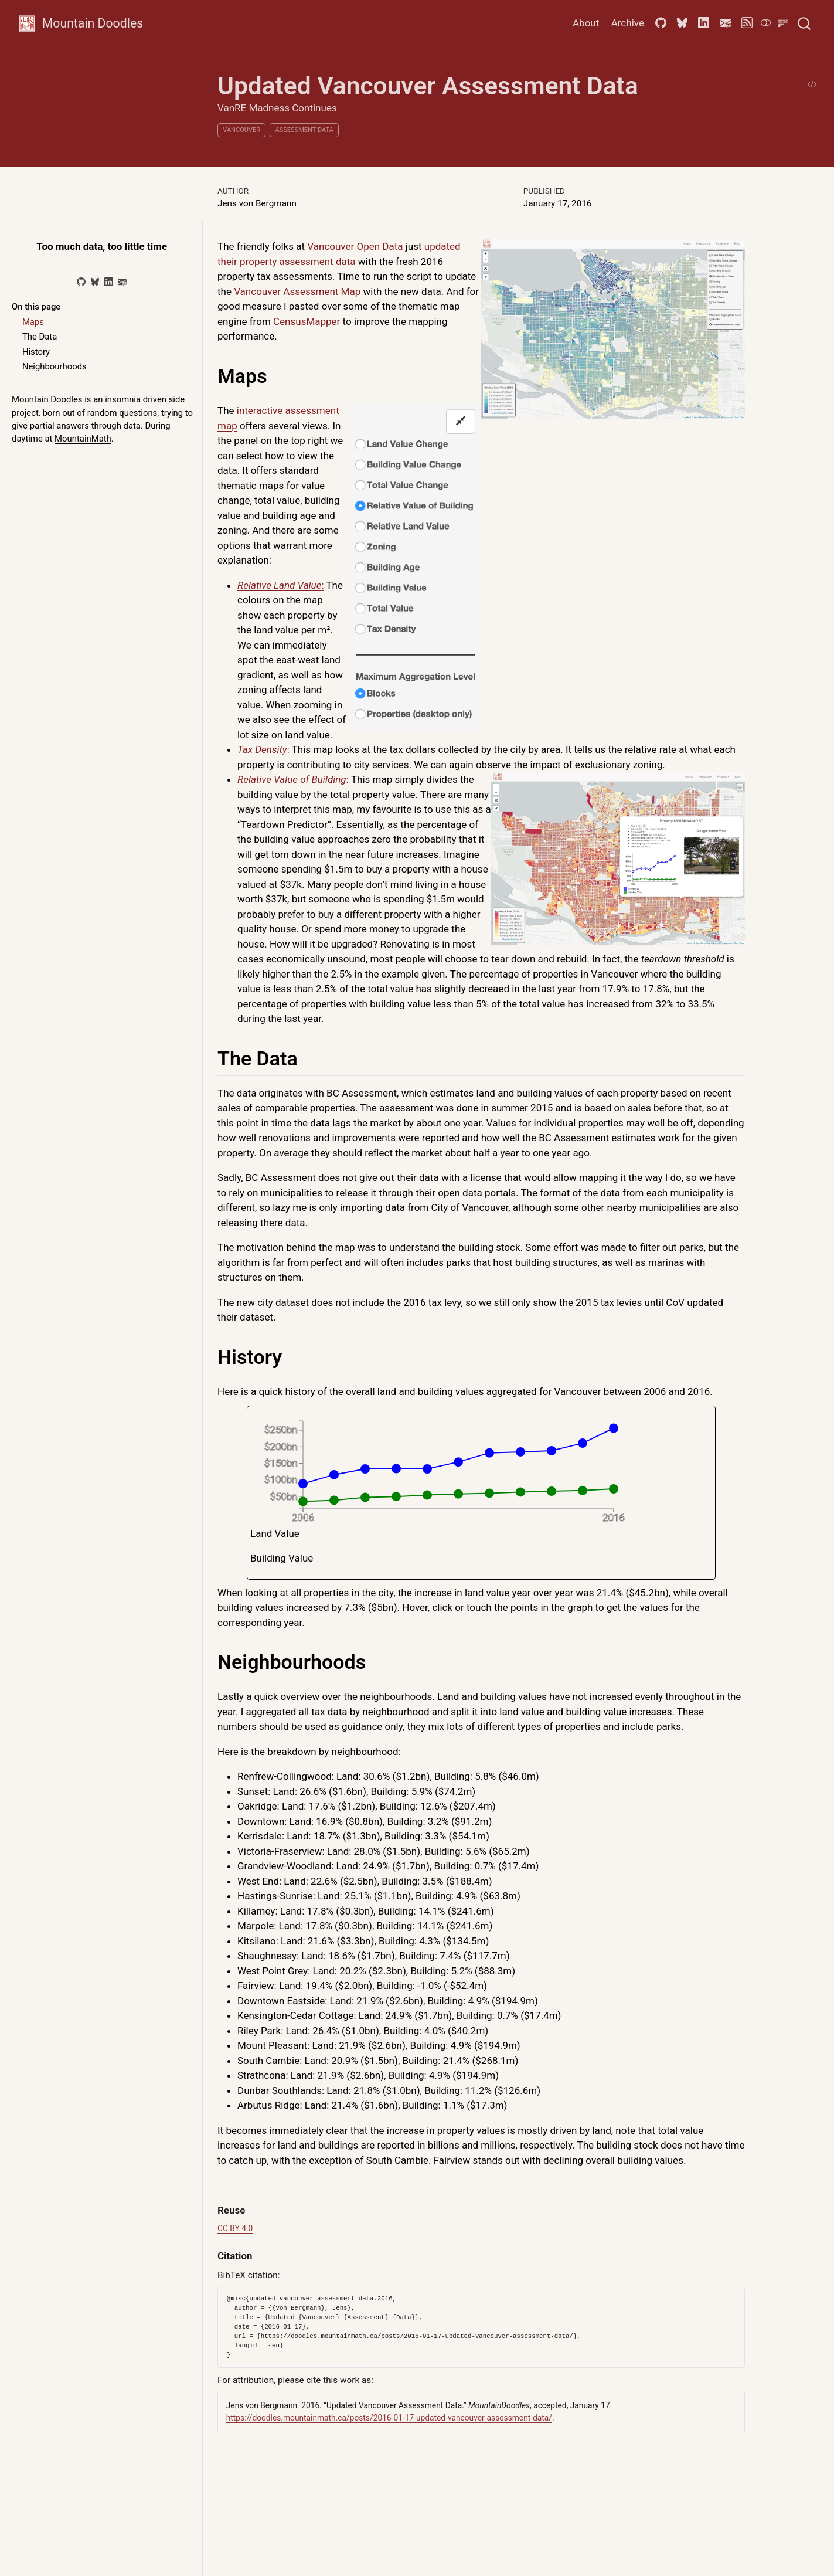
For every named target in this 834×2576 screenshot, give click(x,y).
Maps (33, 322)
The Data (39, 336)
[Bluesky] (94, 282)
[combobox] (804, 23)
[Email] (122, 282)
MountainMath (83, 438)
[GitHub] (81, 282)
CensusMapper (306, 321)
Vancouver (241, 130)
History (36, 352)
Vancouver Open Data (355, 246)
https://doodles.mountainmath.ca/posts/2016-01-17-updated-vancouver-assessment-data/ (389, 2417)
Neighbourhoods (54, 366)
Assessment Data (304, 130)
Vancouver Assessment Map (297, 291)
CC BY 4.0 (235, 2228)
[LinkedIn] (109, 282)
